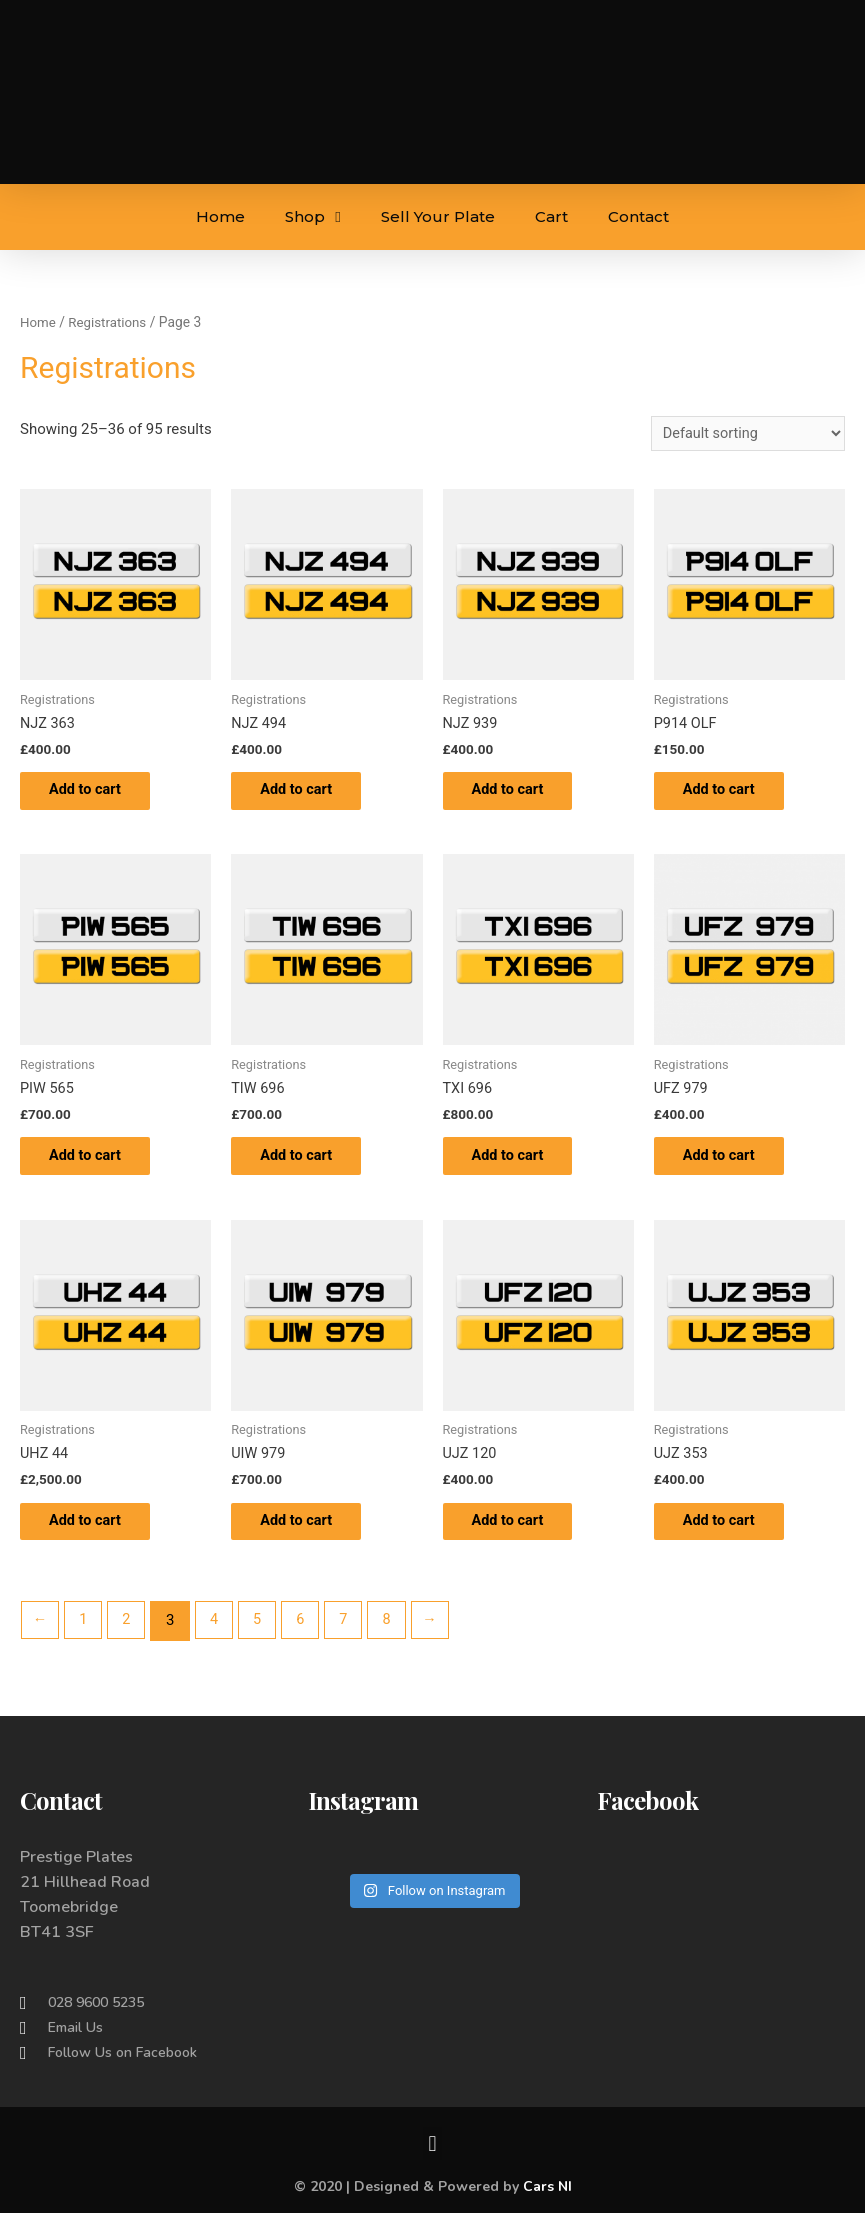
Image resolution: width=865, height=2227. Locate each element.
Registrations (110, 322)
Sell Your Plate (438, 216)
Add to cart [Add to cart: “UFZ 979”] (731, 1164)
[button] (432, 2157)
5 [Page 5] (263, 1634)
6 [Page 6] (308, 1634)
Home (220, 216)
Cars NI (547, 2200)
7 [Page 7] (352, 1634)
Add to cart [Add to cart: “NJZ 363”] (97, 794)
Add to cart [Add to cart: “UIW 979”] (308, 1533)
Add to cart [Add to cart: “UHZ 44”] (97, 1533)
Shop (312, 217)
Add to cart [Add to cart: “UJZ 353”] (731, 1533)
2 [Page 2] (130, 1634)
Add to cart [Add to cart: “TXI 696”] (520, 1164)
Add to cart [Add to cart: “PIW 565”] (97, 1164)
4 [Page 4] (219, 1634)
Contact (638, 216)
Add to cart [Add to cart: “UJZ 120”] (520, 1533)
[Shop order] (744, 434)
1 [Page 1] (85, 1634)
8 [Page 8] (397, 1634)
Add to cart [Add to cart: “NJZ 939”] (520, 794)
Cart (551, 216)
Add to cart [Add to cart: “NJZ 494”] (308, 794)
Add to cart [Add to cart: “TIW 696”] (308, 1164)
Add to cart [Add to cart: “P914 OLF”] (731, 794)
